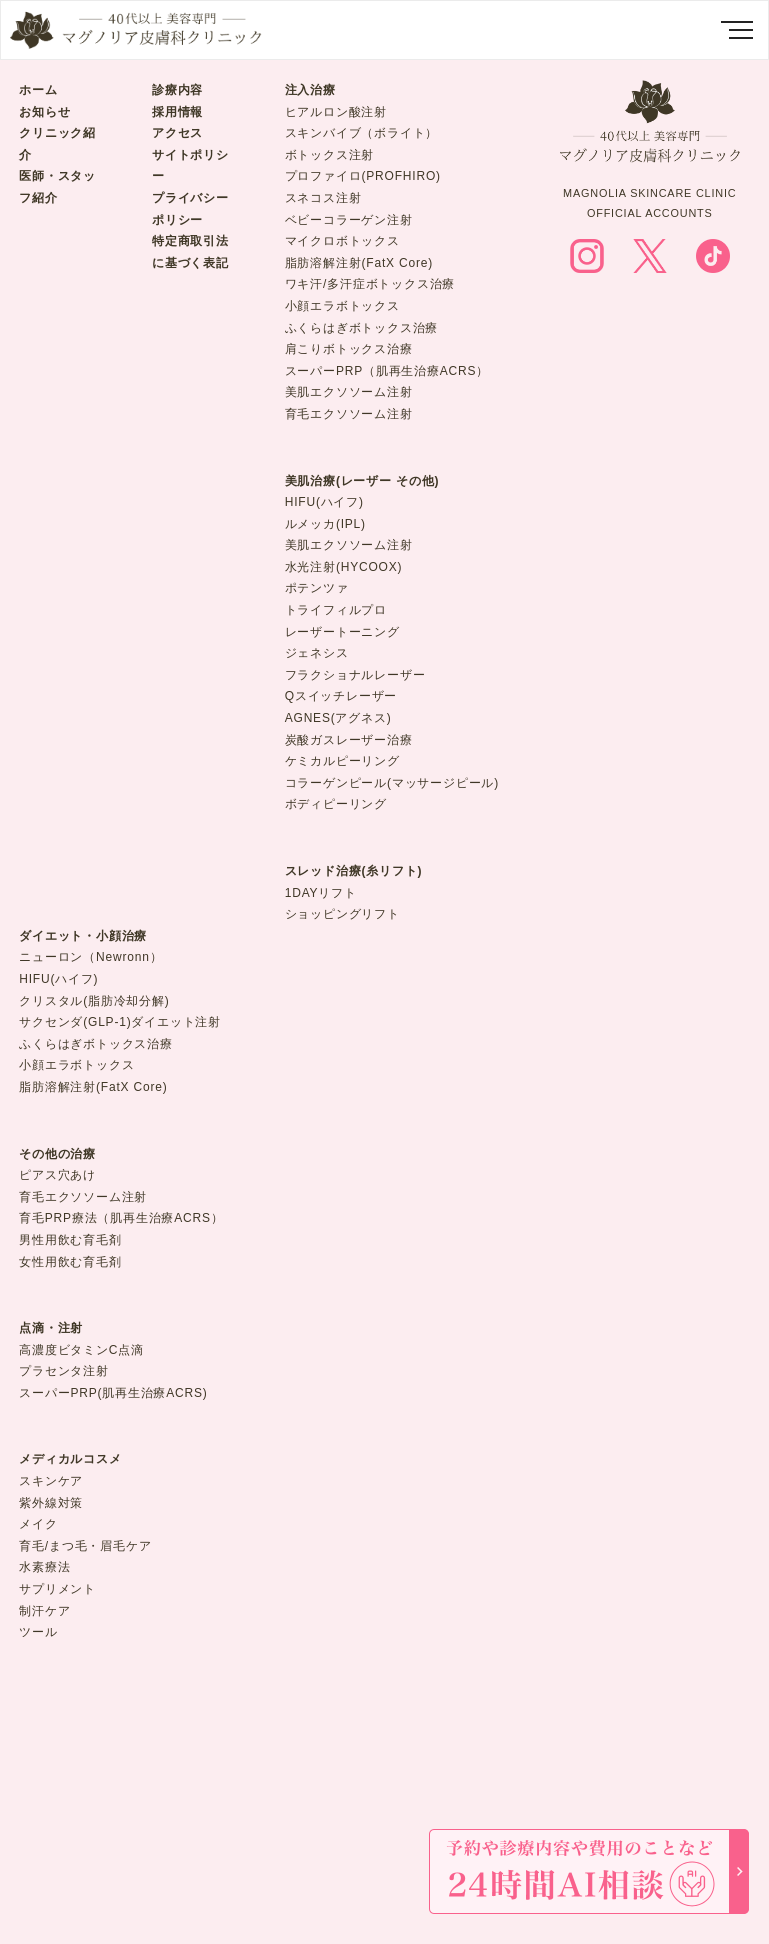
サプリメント (57, 1589)
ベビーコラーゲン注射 (349, 220)
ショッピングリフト (342, 914)
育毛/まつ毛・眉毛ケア (85, 1546)
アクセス (177, 133)
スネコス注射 (323, 198)
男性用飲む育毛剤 (70, 1240)
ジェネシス (317, 653)
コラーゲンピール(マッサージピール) (392, 783)
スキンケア (51, 1481)
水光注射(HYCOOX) (344, 567)
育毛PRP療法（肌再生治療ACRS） (121, 1218)
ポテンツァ (317, 588)
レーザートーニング (342, 632)
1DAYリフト (321, 893)
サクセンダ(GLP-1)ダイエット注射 (120, 1022)
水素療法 (44, 1567)
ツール (38, 1632)
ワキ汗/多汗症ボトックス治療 (370, 284)
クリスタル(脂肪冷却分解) (94, 1001)
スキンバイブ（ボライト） (362, 133)
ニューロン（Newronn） (90, 957)
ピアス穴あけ (57, 1175)
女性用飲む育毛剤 (70, 1262)
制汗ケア (44, 1611)
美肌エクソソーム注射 (349, 392)
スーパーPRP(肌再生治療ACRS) (113, 1393)
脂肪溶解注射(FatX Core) (359, 263)
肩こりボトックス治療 (349, 349)
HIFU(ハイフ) (324, 502)
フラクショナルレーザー (355, 675)
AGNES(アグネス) (338, 718)
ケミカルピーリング (342, 761)
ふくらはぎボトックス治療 (362, 328)
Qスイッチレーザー (341, 696)
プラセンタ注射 (64, 1371)
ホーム (38, 90)
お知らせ (44, 112)
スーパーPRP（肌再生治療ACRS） (387, 371)
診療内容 (177, 90)
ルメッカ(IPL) (325, 524)
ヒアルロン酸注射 (336, 112)
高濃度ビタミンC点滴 (81, 1350)
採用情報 (177, 112)
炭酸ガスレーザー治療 (349, 740)
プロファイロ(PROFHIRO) (363, 176)
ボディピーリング (336, 804)
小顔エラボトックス (342, 306)
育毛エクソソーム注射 (349, 414)
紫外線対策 (51, 1503)
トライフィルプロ (336, 610)
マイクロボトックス (342, 241)
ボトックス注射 (330, 155)
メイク (38, 1524)
